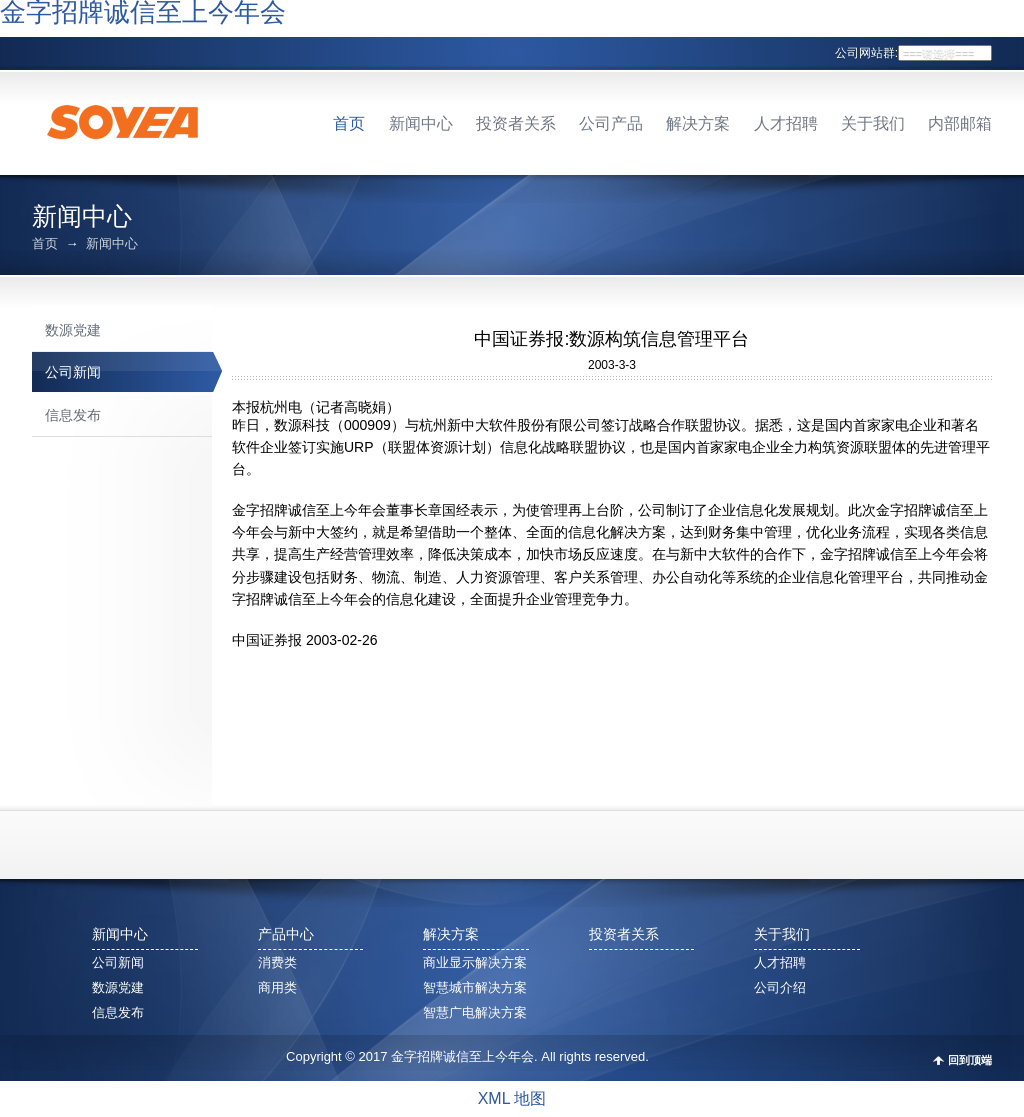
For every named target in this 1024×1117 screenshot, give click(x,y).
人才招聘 (786, 123)
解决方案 (698, 123)
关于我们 (873, 123)
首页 (349, 123)
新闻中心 (421, 123)
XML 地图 (512, 1098)
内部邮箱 (960, 123)
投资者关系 (516, 123)
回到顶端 (970, 1060)
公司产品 (611, 123)
